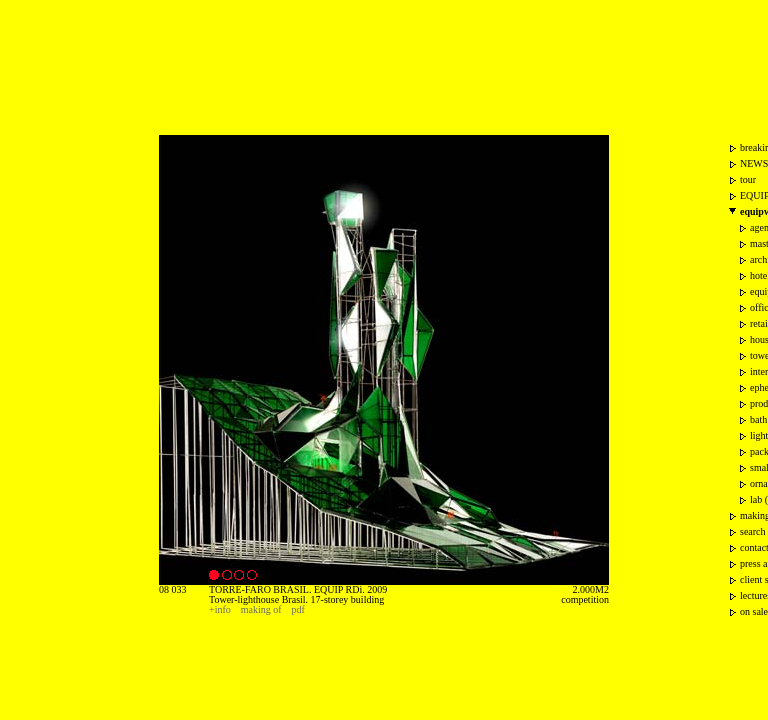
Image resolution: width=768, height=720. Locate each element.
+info (220, 609)
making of (261, 609)
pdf (298, 609)
